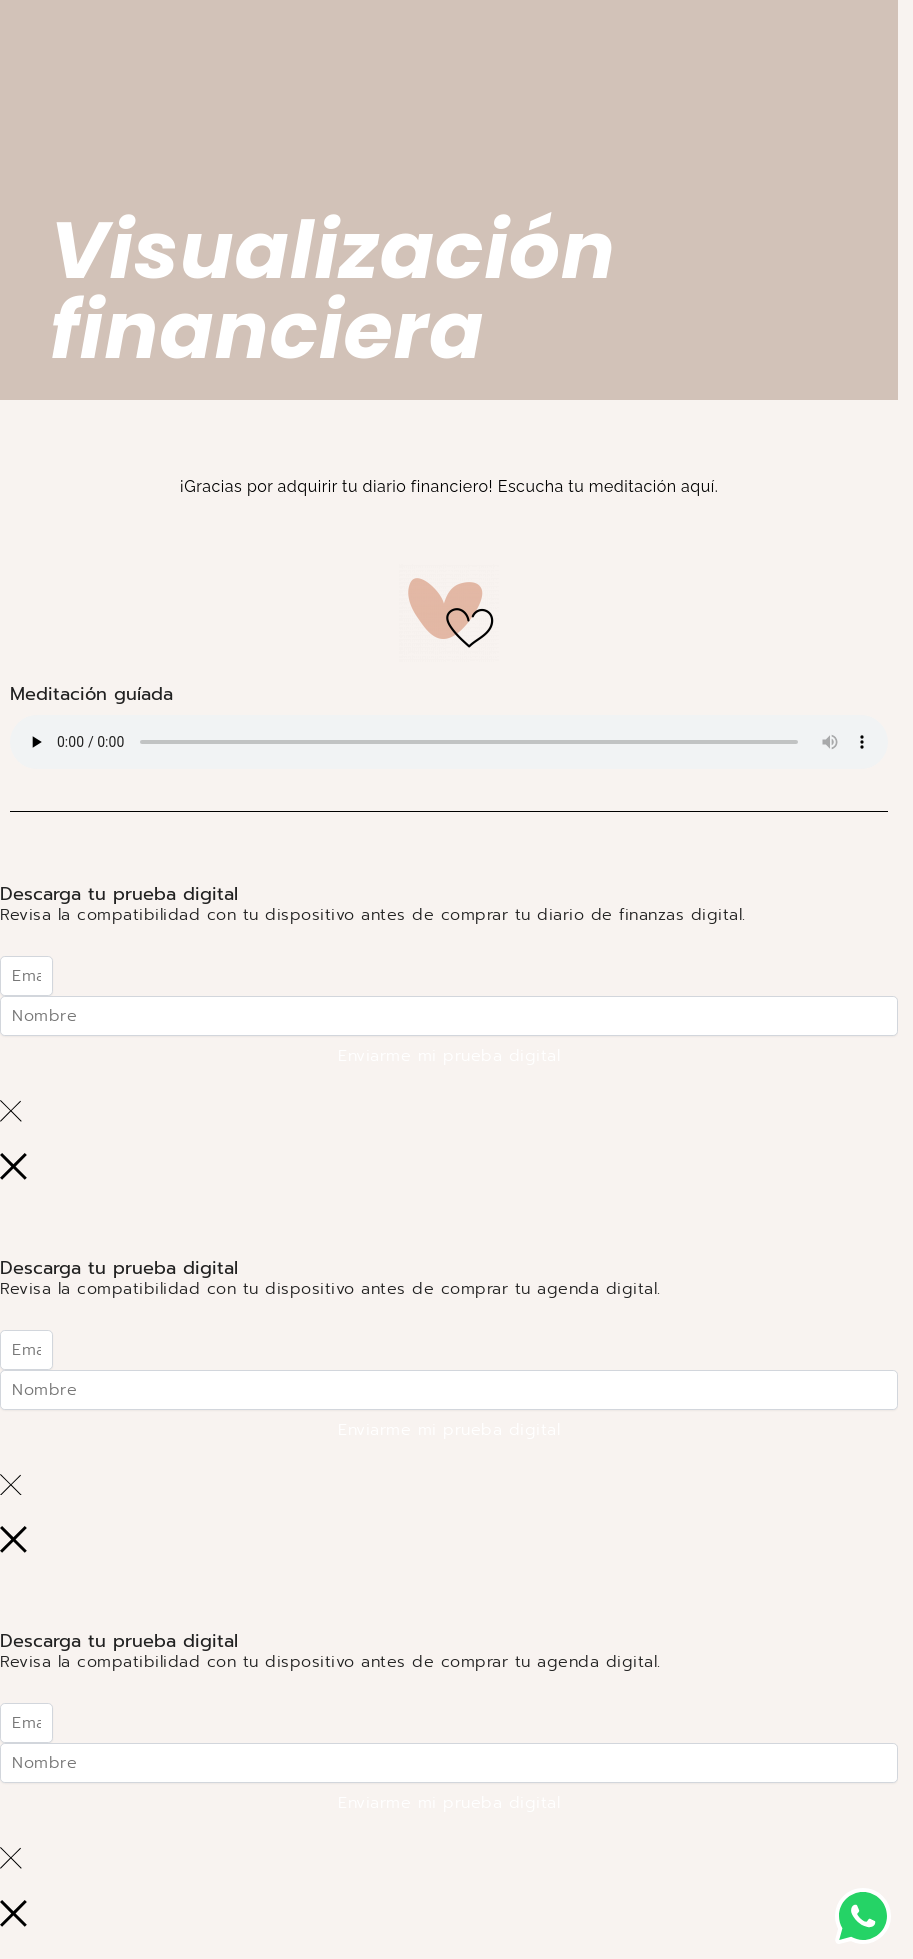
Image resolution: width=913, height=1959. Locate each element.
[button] (863, 1916)
